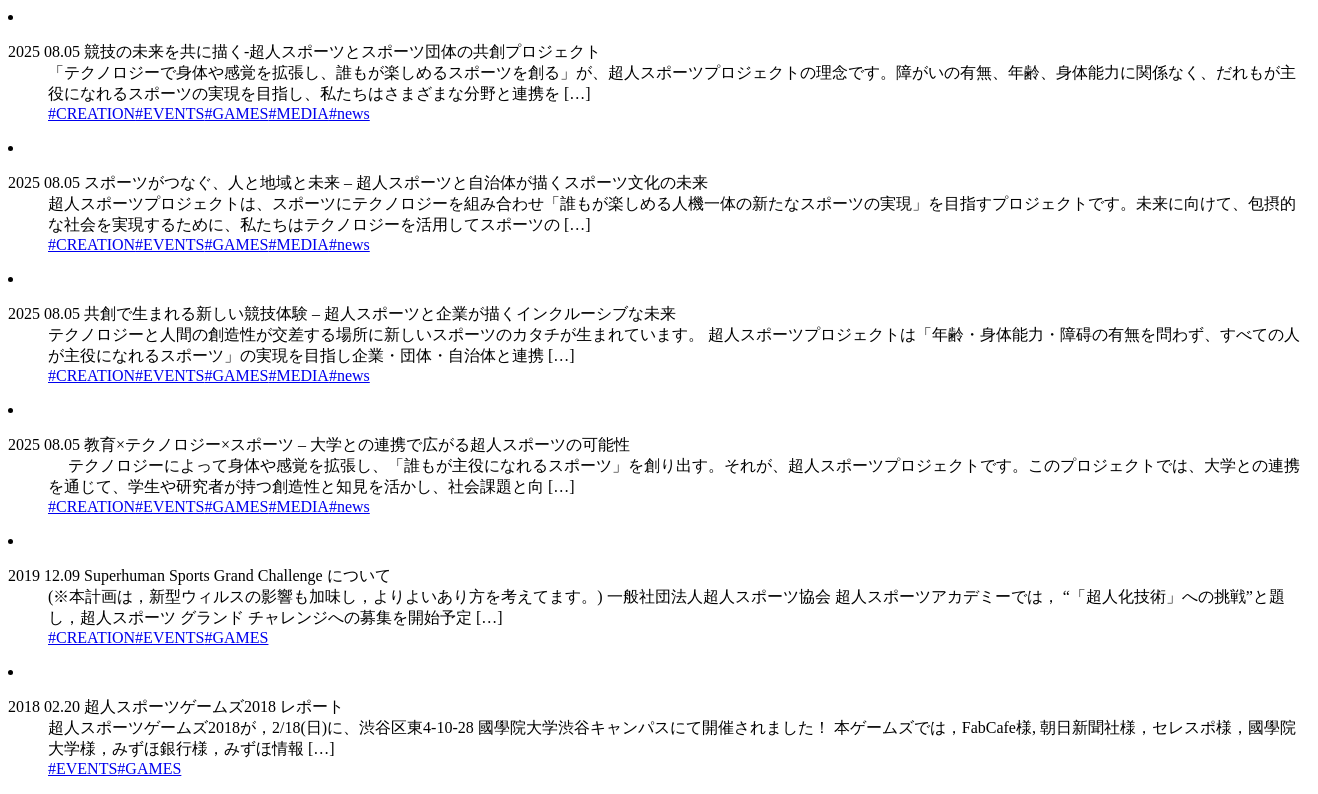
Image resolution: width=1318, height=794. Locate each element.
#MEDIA (298, 113)
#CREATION (91, 113)
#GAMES (236, 113)
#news (349, 113)
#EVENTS (169, 113)
